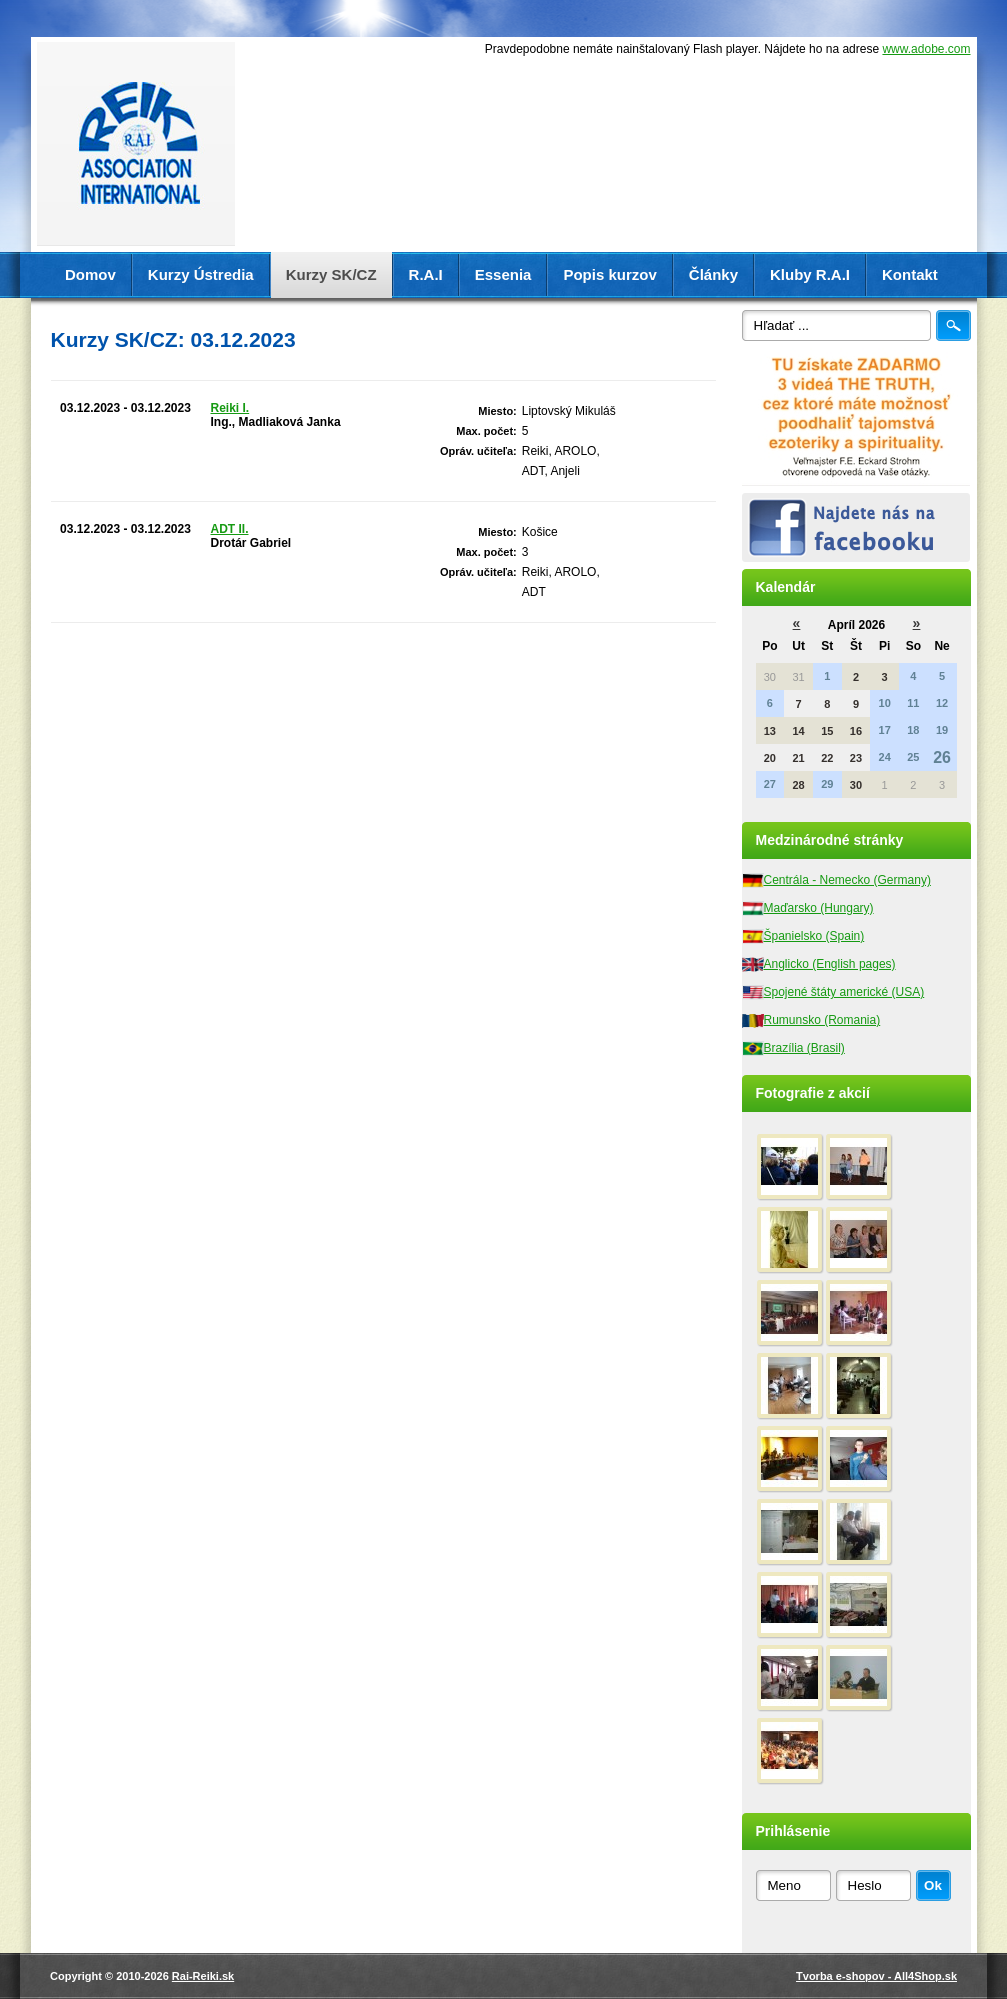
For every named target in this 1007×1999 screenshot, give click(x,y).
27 (770, 784)
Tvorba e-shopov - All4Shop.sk (876, 1976)
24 (885, 757)
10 (885, 703)
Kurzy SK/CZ (331, 274)
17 (885, 730)
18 (913, 730)
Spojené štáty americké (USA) (844, 992)
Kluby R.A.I (810, 274)
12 (942, 703)
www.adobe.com (926, 49)
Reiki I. (230, 408)
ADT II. (230, 529)
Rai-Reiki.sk (203, 1976)
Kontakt (910, 274)
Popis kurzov (609, 274)
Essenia (503, 274)
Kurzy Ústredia (201, 274)
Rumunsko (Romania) (822, 1020)
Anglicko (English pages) (830, 964)
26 (942, 757)
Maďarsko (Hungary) (819, 908)
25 (913, 757)
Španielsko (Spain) (814, 936)
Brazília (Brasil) (804, 1048)
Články (713, 274)
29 (827, 784)
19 (942, 730)
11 (913, 703)
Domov (90, 274)
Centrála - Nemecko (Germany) (847, 880)
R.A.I (426, 274)
